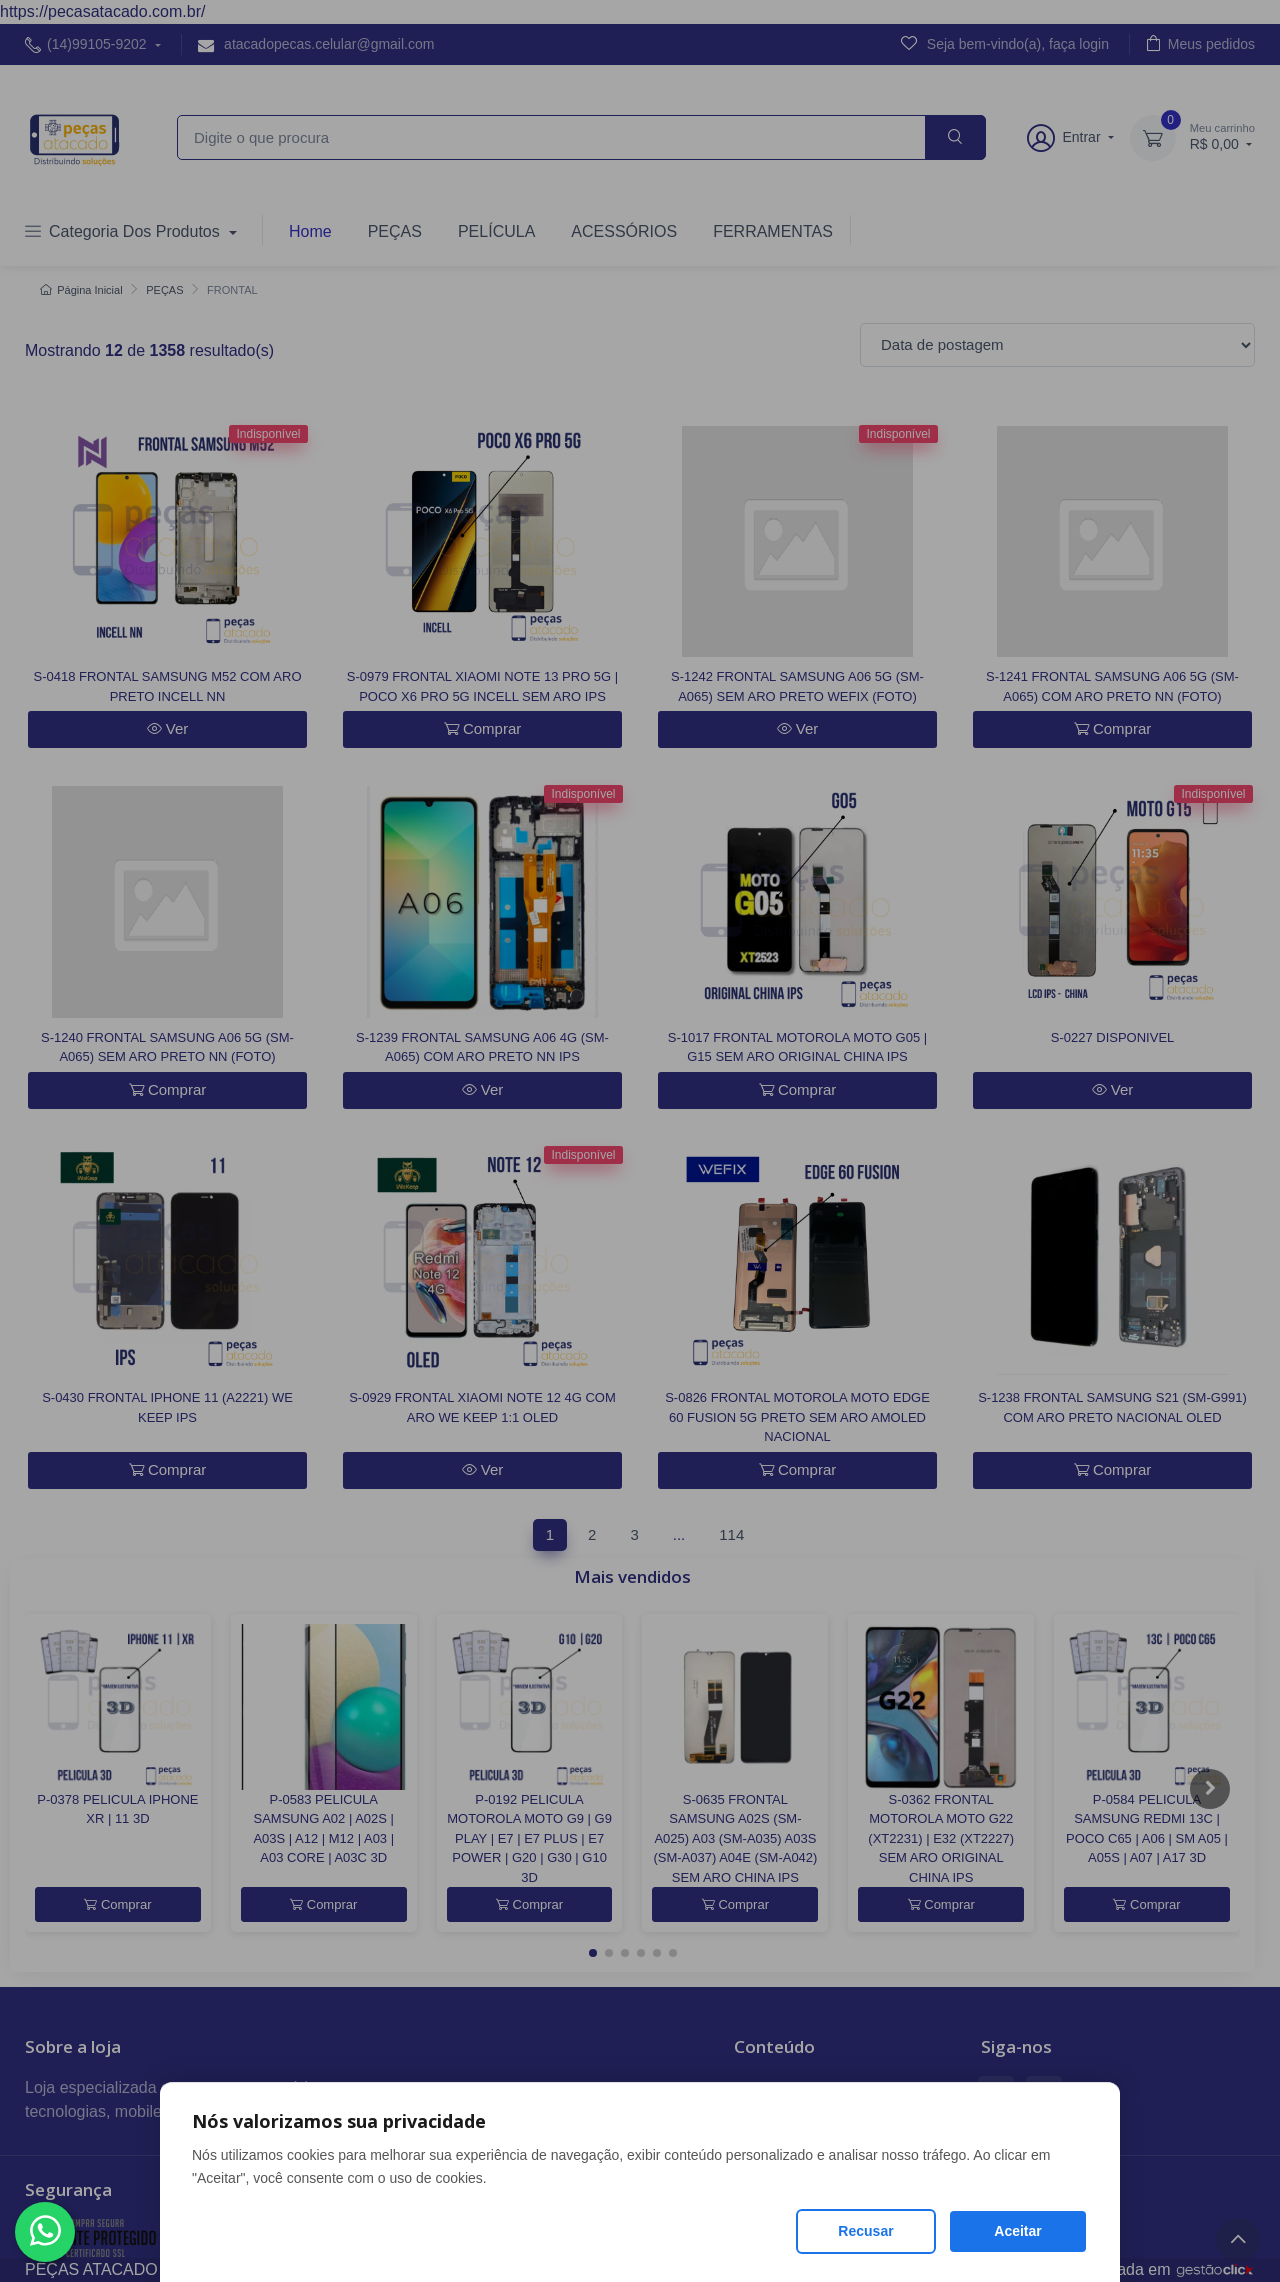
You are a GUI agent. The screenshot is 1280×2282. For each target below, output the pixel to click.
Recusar (865, 2231)
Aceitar (1017, 2231)
